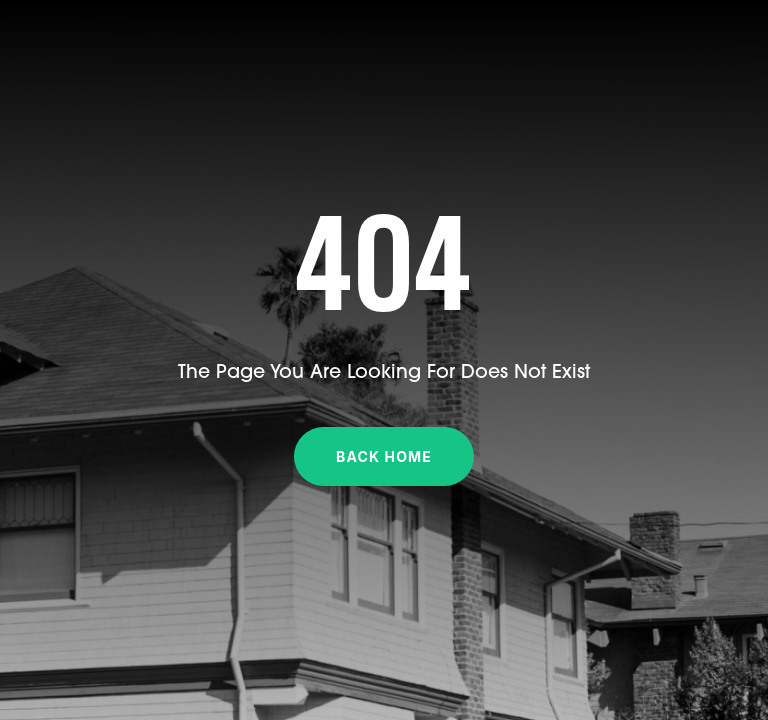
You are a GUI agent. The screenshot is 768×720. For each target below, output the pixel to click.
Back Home (384, 456)
